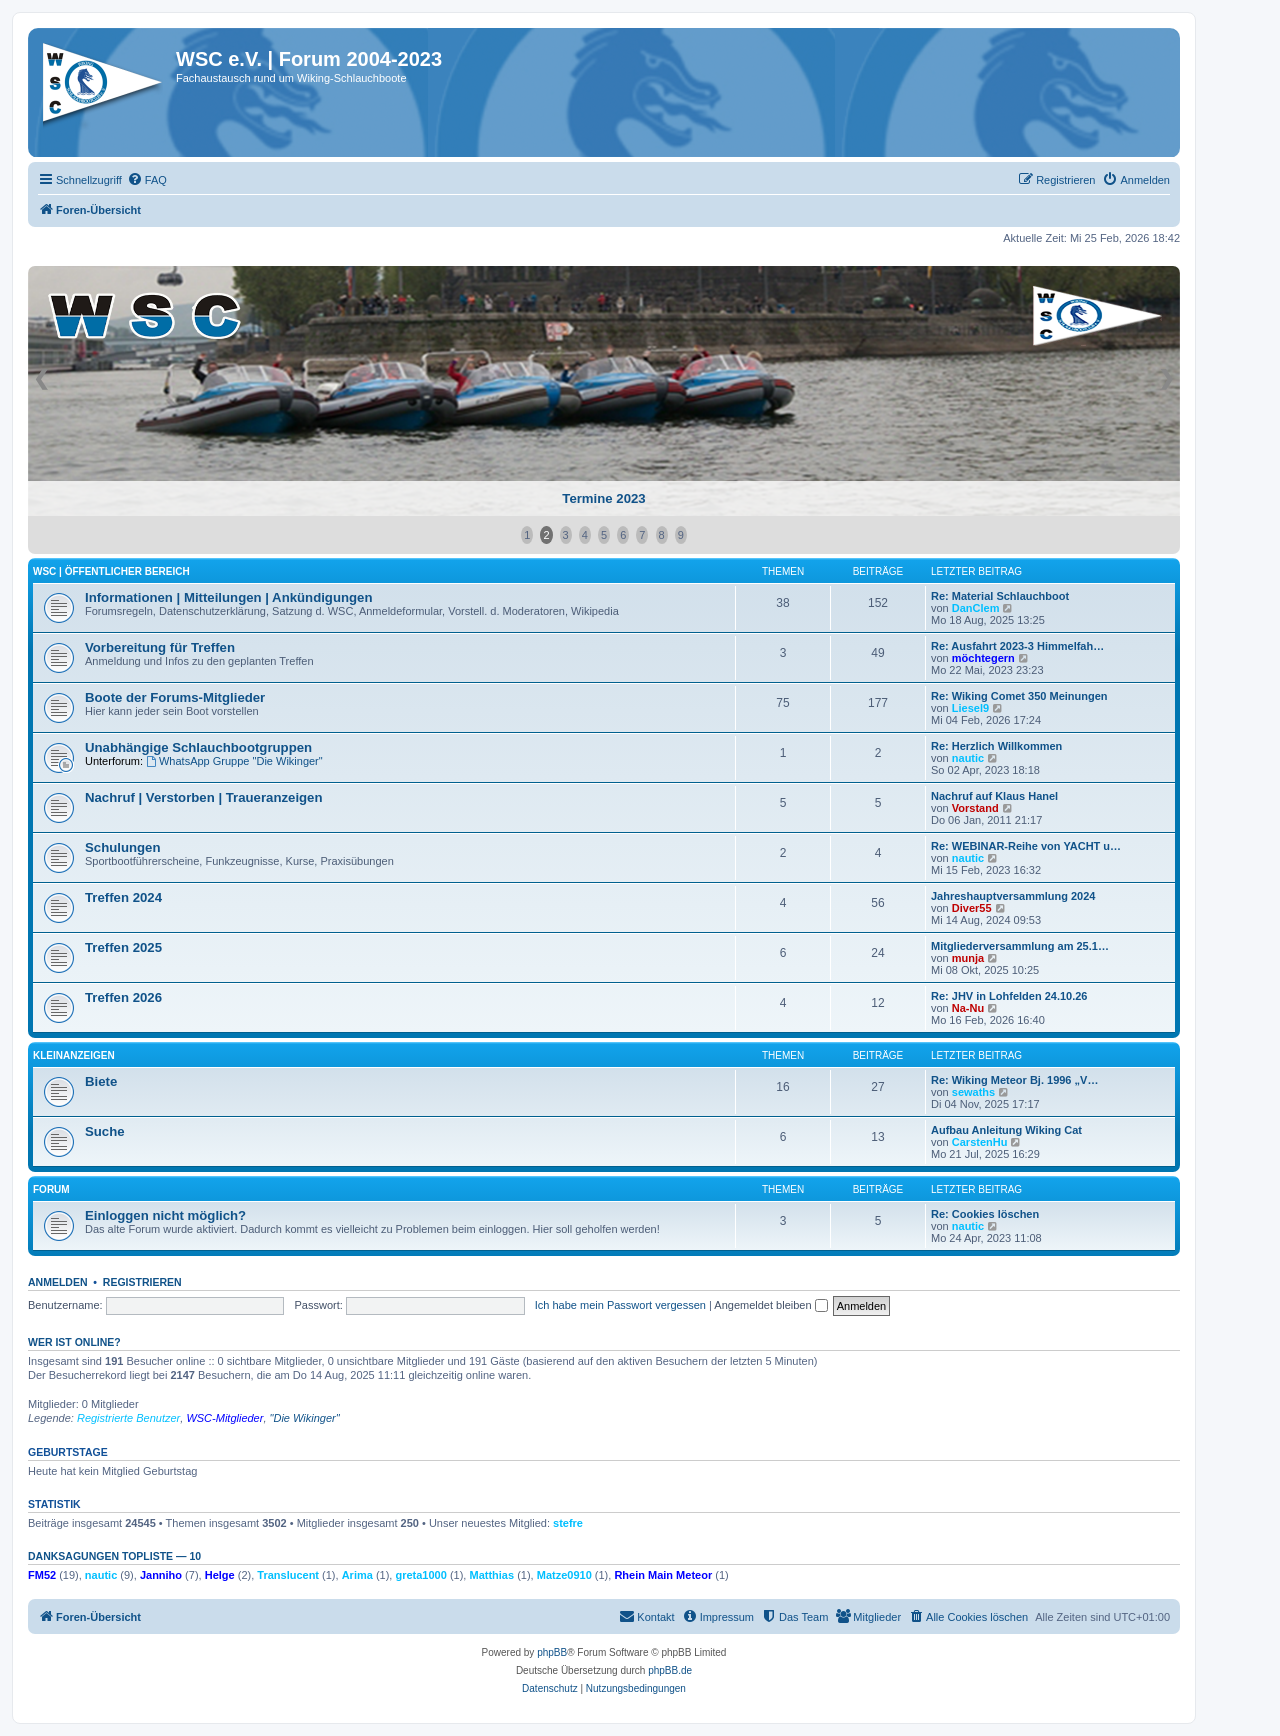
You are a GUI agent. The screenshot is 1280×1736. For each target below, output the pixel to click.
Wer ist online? (74, 1342)
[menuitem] (147, 180)
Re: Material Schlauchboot (1000, 596)
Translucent (288, 1575)
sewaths (973, 1092)
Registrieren (142, 1282)
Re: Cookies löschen (985, 1214)
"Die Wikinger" (305, 1418)
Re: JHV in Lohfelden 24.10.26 (1009, 996)
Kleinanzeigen (74, 1055)
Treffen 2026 (123, 997)
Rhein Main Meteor (663, 1575)
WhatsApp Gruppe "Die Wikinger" (234, 761)
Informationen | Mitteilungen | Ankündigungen (228, 597)
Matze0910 (564, 1575)
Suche (105, 1131)
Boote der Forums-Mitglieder (175, 697)
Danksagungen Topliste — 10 (114, 1556)
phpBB (552, 1652)
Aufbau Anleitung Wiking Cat (1006, 1130)
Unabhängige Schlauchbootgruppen (198, 747)
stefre (568, 1523)
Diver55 (972, 908)
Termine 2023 (603, 498)
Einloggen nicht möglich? (165, 1215)
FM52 (42, 1575)
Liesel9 (970, 708)
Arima (357, 1575)
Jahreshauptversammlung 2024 (1013, 896)
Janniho (161, 1575)
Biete (101, 1081)
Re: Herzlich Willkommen (996, 746)
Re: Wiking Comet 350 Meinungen (1019, 696)
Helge (220, 1575)
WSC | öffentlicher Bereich (111, 571)
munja (968, 958)
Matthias (491, 1575)
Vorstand (975, 808)
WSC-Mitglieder (224, 1418)
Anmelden (58, 1282)
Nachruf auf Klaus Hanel (994, 796)
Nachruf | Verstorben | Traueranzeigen (204, 797)
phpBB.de (670, 1670)
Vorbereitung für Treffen (160, 647)
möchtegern (983, 658)
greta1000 (420, 1575)
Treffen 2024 (123, 897)
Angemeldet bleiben (770, 1305)
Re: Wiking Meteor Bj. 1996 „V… (1014, 1080)
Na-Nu (968, 1008)
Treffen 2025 (123, 947)
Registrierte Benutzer (128, 1418)
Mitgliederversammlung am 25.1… (1020, 946)
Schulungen (122, 847)
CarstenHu (980, 1142)
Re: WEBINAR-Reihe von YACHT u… (1026, 846)
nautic (968, 758)
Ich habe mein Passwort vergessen (620, 1305)
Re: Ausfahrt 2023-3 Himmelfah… (1017, 646)
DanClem (976, 608)
